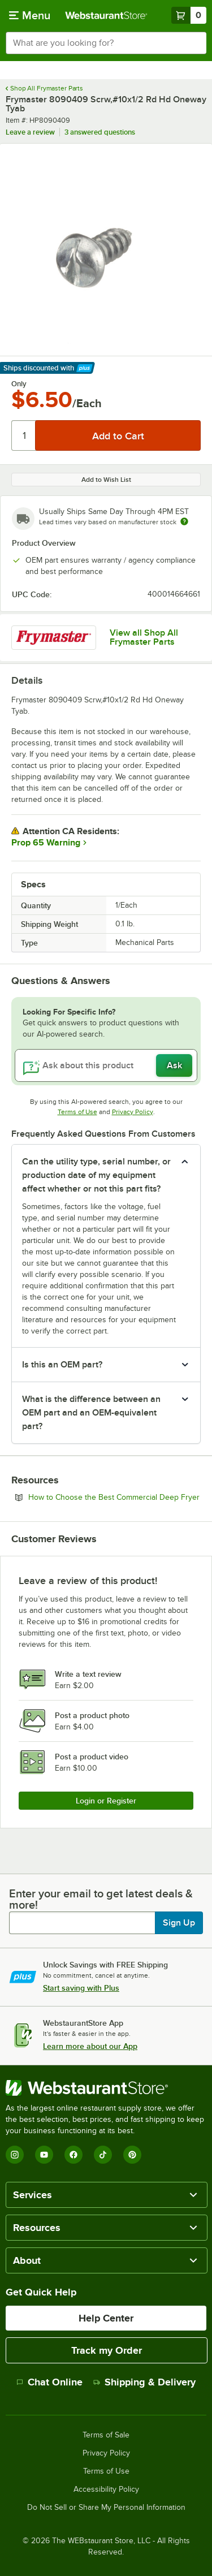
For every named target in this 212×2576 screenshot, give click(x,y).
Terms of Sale (106, 2435)
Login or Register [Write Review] (106, 1800)
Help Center (106, 2318)
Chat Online (49, 2382)
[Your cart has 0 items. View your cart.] (188, 15)
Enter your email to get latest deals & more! (101, 1899)
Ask (174, 1065)
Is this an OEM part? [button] (62, 1365)
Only (19, 384)
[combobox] (106, 43)
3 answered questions (99, 132)
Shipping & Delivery (144, 2382)
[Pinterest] (132, 2155)
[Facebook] (73, 2155)
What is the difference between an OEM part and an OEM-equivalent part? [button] (91, 1412)
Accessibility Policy (106, 2489)
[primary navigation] (30, 15)
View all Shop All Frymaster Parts (144, 637)
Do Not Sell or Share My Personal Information (106, 2508)
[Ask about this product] (106, 1065)
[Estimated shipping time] (184, 521)
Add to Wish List (106, 480)
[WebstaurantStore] (106, 2088)
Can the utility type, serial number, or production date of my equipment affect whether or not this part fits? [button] (96, 1175)
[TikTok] (103, 2155)
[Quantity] (24, 435)
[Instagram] (15, 2155)
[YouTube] (44, 2155)
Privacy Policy (132, 1112)
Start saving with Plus (81, 1987)
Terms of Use (77, 1112)
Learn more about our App (90, 2046)
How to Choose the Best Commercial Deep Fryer (114, 1496)
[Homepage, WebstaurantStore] (106, 15)
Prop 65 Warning (45, 843)
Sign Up (179, 1923)
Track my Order (106, 2350)
